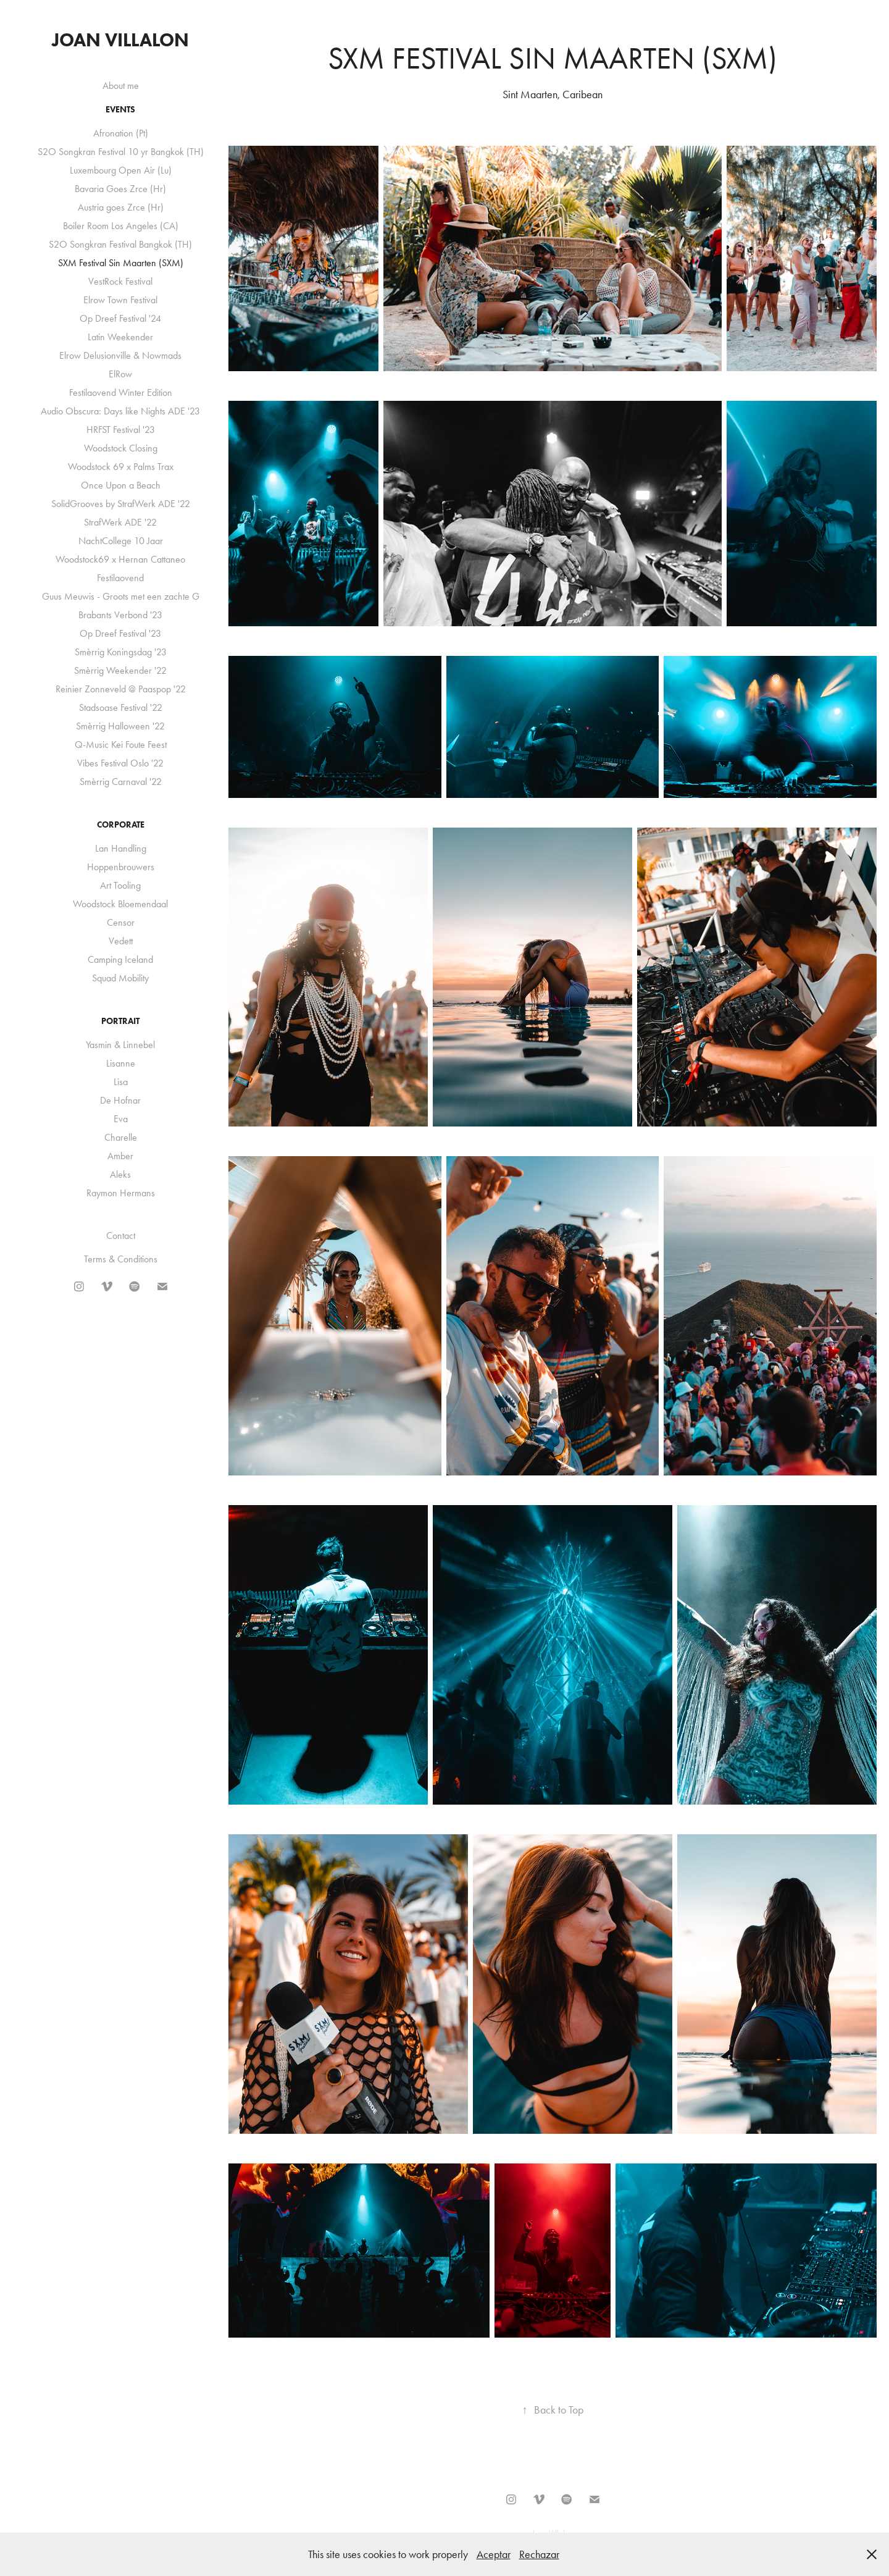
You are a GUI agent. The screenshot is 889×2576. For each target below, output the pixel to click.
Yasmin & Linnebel (120, 1045)
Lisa (121, 1082)
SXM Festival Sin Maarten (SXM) (120, 263)
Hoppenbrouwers (120, 867)
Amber (120, 1156)
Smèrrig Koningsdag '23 (121, 652)
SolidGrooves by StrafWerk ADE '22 (120, 504)
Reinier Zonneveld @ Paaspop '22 (121, 689)
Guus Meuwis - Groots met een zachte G (120, 596)
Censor (121, 922)
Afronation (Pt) (120, 133)
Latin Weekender (120, 337)
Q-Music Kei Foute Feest (121, 744)
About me (120, 85)
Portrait (120, 1021)
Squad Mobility (120, 978)
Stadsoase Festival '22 (120, 707)
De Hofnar (120, 1100)
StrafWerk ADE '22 (120, 522)
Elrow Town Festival (120, 300)
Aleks (120, 1174)
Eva (121, 1119)
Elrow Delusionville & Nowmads (120, 355)
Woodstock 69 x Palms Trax (120, 466)
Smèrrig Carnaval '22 (121, 781)
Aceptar (494, 2554)
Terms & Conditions (120, 1259)
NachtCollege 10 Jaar (120, 541)
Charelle (120, 1137)
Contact (120, 1235)
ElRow (120, 374)
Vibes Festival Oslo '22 (120, 763)
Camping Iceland (120, 959)
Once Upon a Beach (121, 485)
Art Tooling (120, 885)
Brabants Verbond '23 (120, 615)
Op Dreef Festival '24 (120, 318)
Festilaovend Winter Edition (120, 392)
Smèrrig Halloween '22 (120, 726)
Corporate (120, 825)
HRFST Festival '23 (120, 429)
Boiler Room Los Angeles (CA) (120, 226)
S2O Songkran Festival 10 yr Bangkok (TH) (121, 151)
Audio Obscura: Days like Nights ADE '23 (120, 411)
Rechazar (539, 2554)
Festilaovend (120, 578)
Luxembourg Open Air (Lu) (121, 170)
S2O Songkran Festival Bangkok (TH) (120, 244)
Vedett (121, 941)
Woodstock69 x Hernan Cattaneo (120, 559)
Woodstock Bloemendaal (120, 904)
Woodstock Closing (120, 448)
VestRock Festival (120, 281)
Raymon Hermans (120, 1193)
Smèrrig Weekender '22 (120, 670)
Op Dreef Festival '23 (120, 633)
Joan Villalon (120, 39)
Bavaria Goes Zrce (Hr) (120, 189)
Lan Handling (120, 848)
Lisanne (120, 1063)
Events (120, 109)
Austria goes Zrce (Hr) (121, 207)
